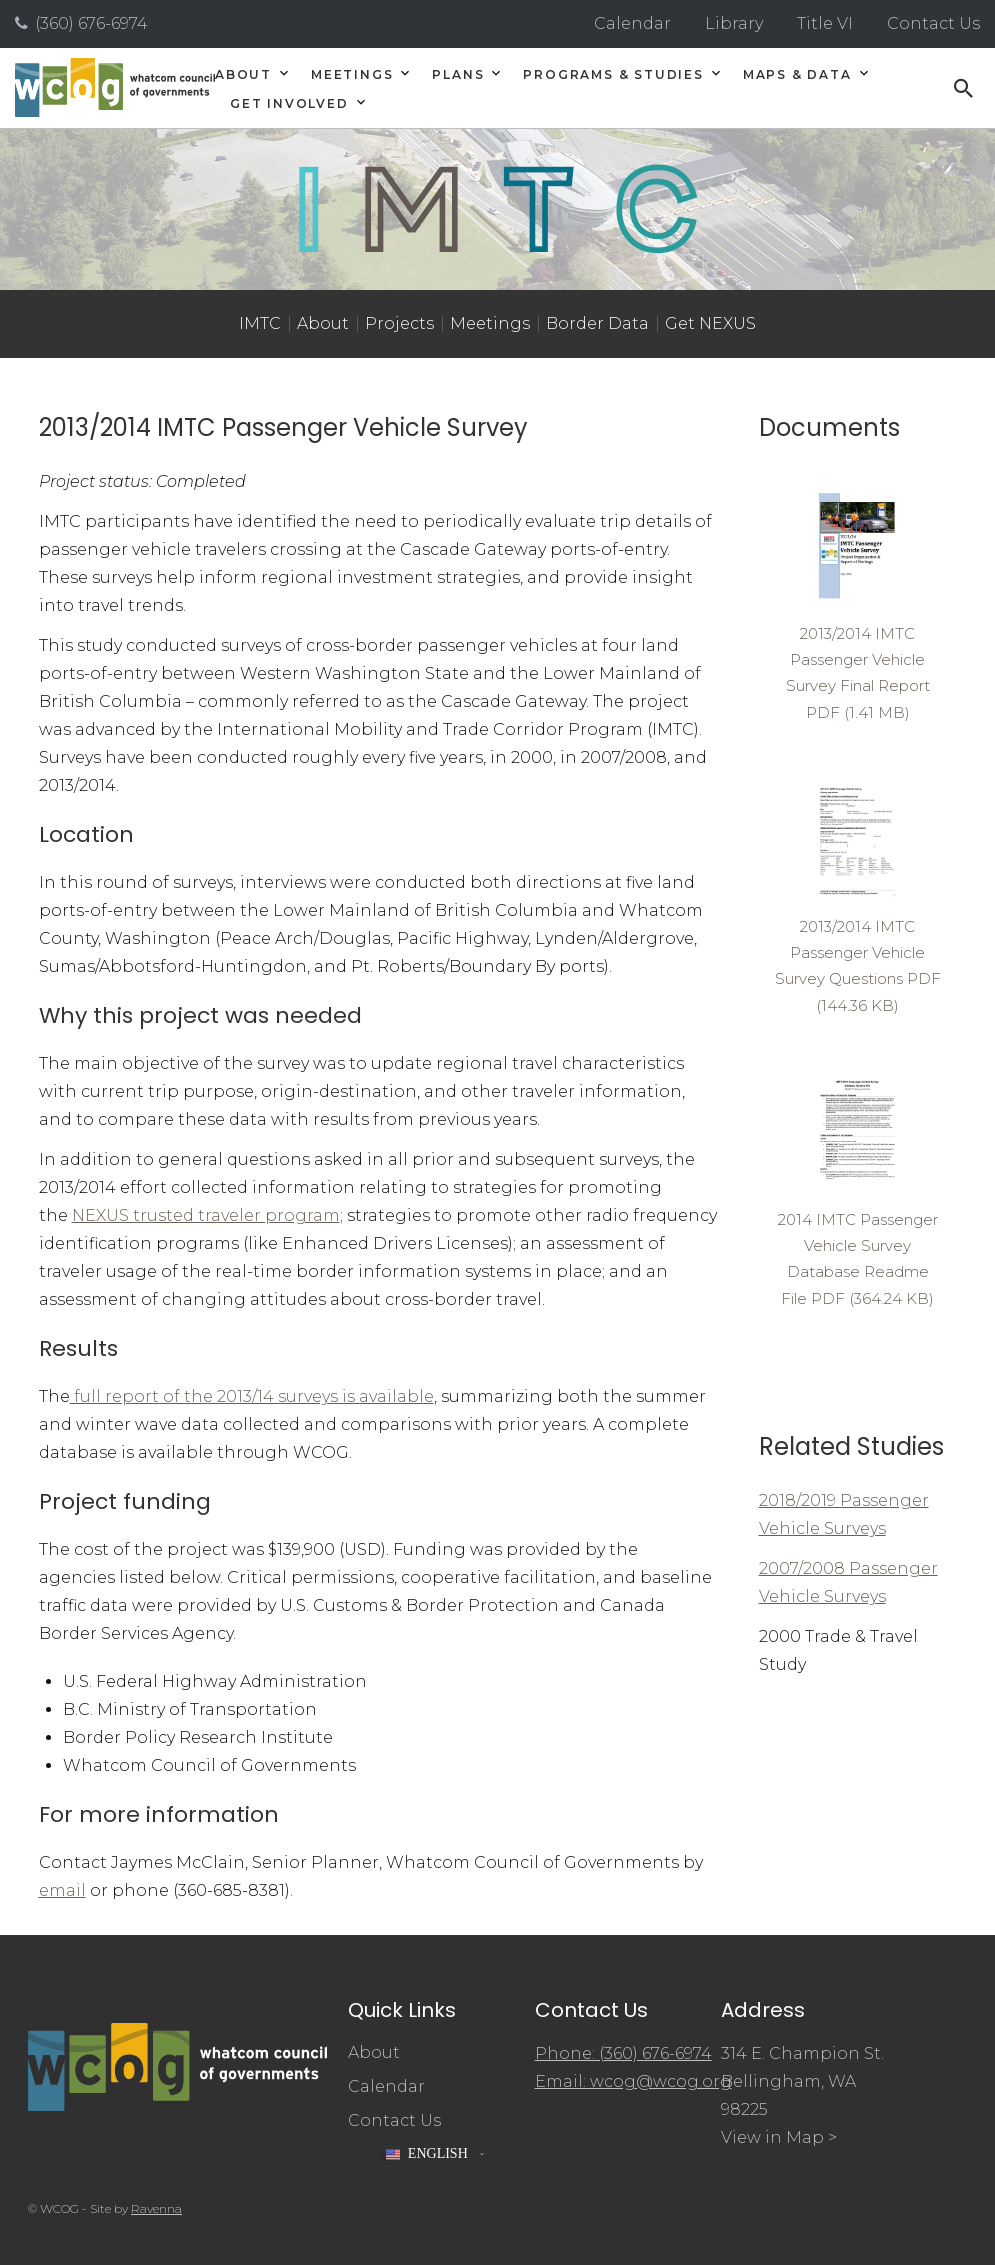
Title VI (825, 23)
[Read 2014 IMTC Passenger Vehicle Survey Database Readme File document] (858, 1190)
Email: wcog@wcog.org (633, 2081)
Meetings (352, 75)
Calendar (632, 23)
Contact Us (933, 23)
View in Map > (779, 2137)
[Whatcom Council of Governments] (115, 88)
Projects (399, 323)
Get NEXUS (710, 323)
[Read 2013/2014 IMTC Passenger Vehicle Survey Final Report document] (858, 604)
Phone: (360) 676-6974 (623, 2053)
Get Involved (289, 104)
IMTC (260, 323)
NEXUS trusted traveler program (206, 1215)
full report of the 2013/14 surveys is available (252, 1396)
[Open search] (964, 88)
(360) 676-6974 (91, 23)
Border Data (597, 323)
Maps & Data (797, 75)
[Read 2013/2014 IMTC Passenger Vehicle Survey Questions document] (858, 897)
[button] (431, 2154)
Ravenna (156, 2208)
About (243, 75)
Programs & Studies (613, 75)
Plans (458, 75)
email (62, 1890)
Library (734, 23)
